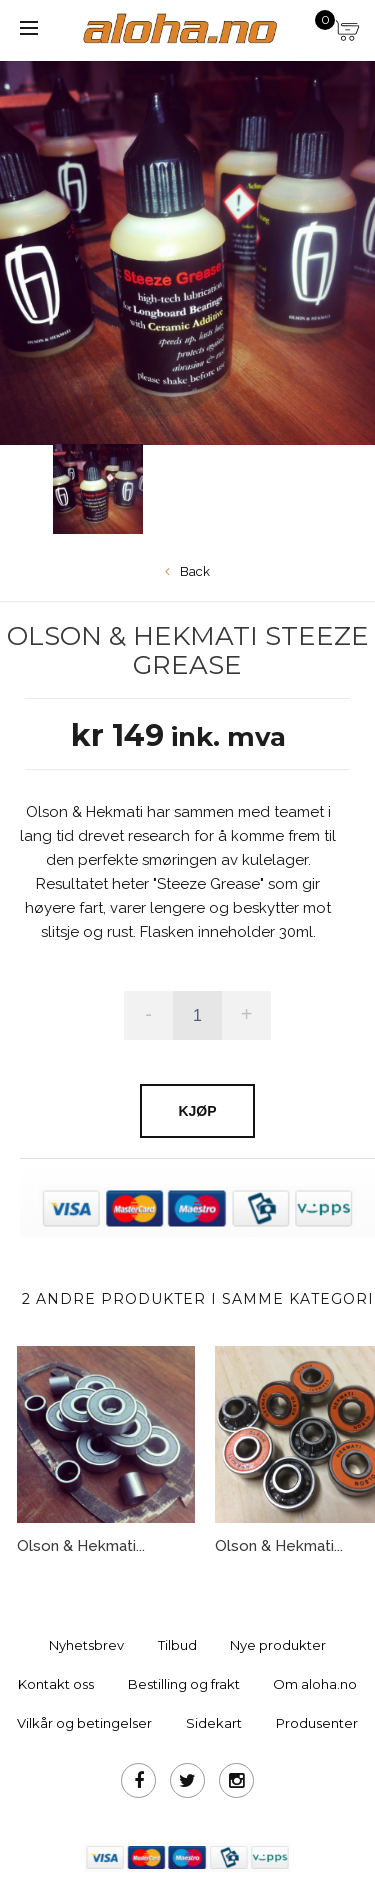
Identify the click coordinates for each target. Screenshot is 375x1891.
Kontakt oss (56, 1684)
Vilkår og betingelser (84, 1723)
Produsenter (317, 1723)
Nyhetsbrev (86, 1645)
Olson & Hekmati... (81, 1546)
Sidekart (214, 1723)
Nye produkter (278, 1645)
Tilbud (177, 1645)
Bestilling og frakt (184, 1684)
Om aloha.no (315, 1684)
